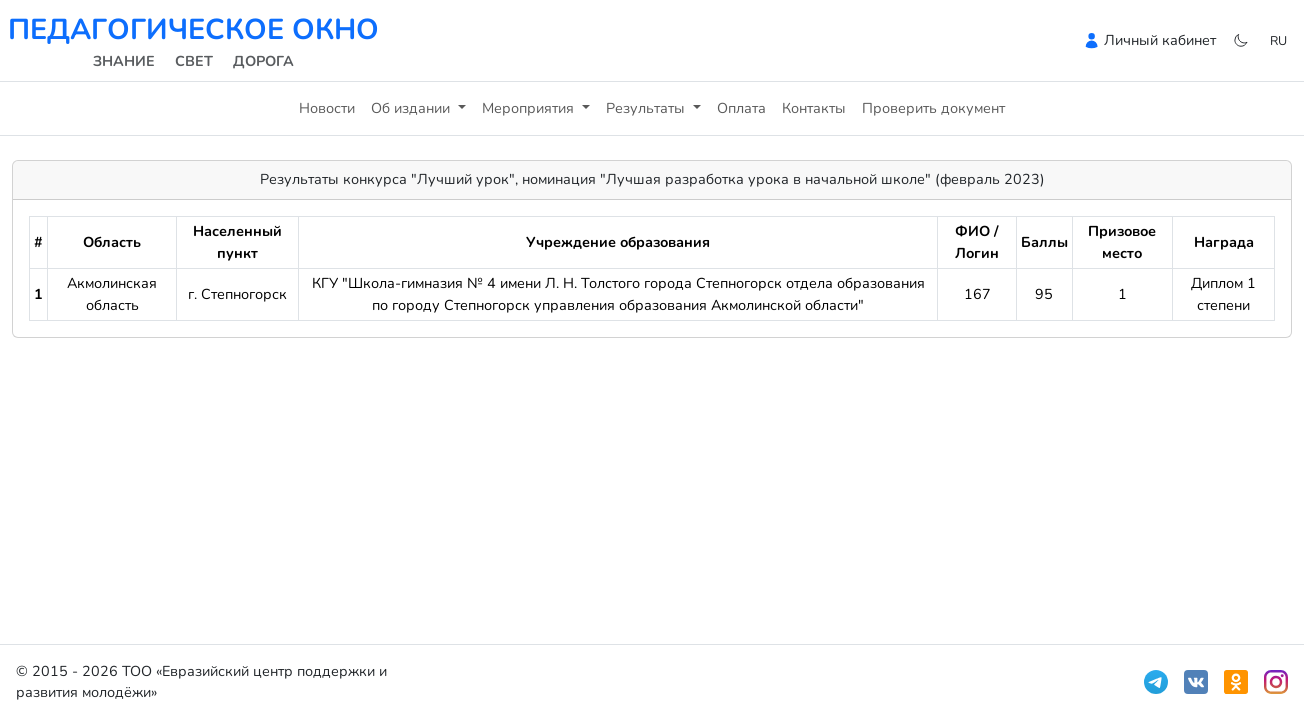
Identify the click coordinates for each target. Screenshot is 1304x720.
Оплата (741, 108)
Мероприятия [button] (530, 108)
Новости (327, 108)
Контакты (814, 108)
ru (1278, 40)
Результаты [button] (647, 108)
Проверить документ (933, 108)
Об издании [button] (412, 108)
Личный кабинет (1160, 40)
